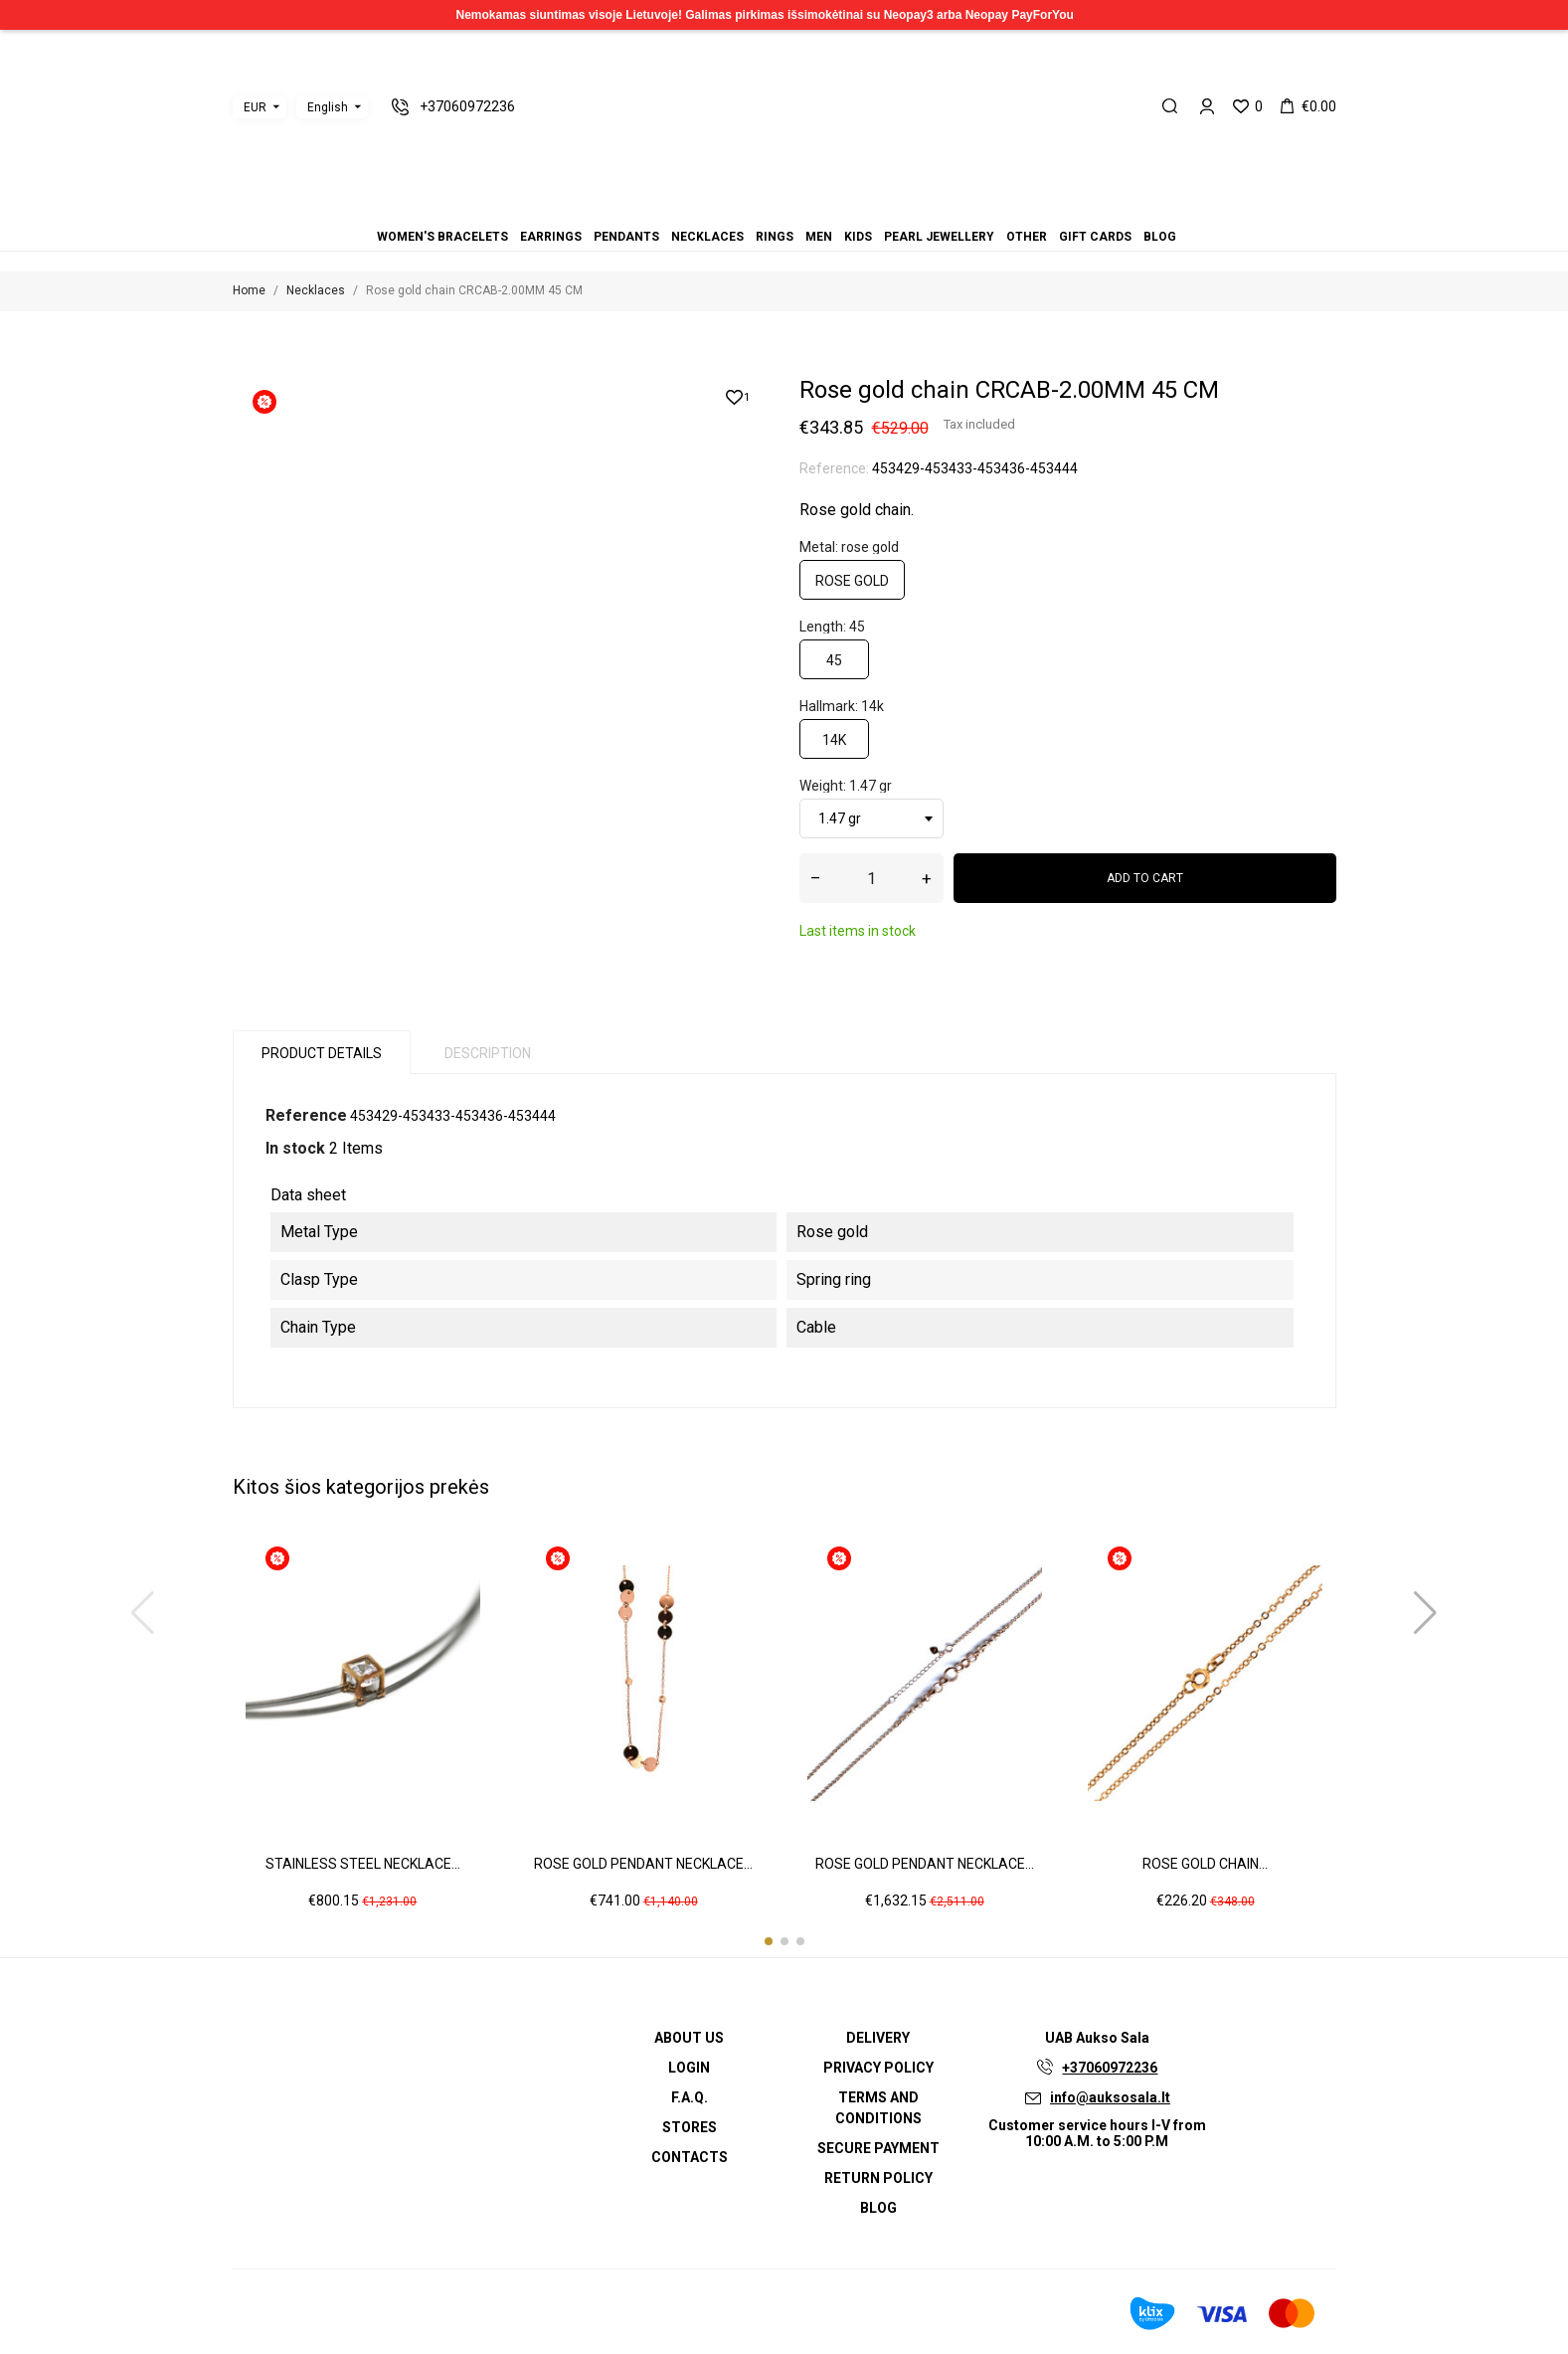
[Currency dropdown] (259, 107)
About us (689, 2038)
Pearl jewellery (808, 209)
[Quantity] (871, 878)
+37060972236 (1109, 2068)
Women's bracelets (725, 209)
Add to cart (1145, 878)
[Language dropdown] (332, 107)
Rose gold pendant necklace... (643, 1864)
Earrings (737, 209)
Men (784, 209)
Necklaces (761, 209)
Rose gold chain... (1205, 1864)
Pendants (749, 209)
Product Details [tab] (321, 1053)
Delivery (878, 2038)
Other (820, 209)
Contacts (689, 2157)
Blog (844, 209)
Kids (796, 209)
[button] (769, 1941)
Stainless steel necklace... (362, 1864)
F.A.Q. (689, 2097)
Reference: (834, 468)
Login (689, 2068)
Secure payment (878, 2148)
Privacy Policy (878, 2068)
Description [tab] (487, 1053)
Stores (689, 2127)
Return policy (878, 2178)
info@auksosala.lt (1110, 2097)
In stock (295, 1148)
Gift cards (832, 209)
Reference (306, 1115)
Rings (773, 209)
